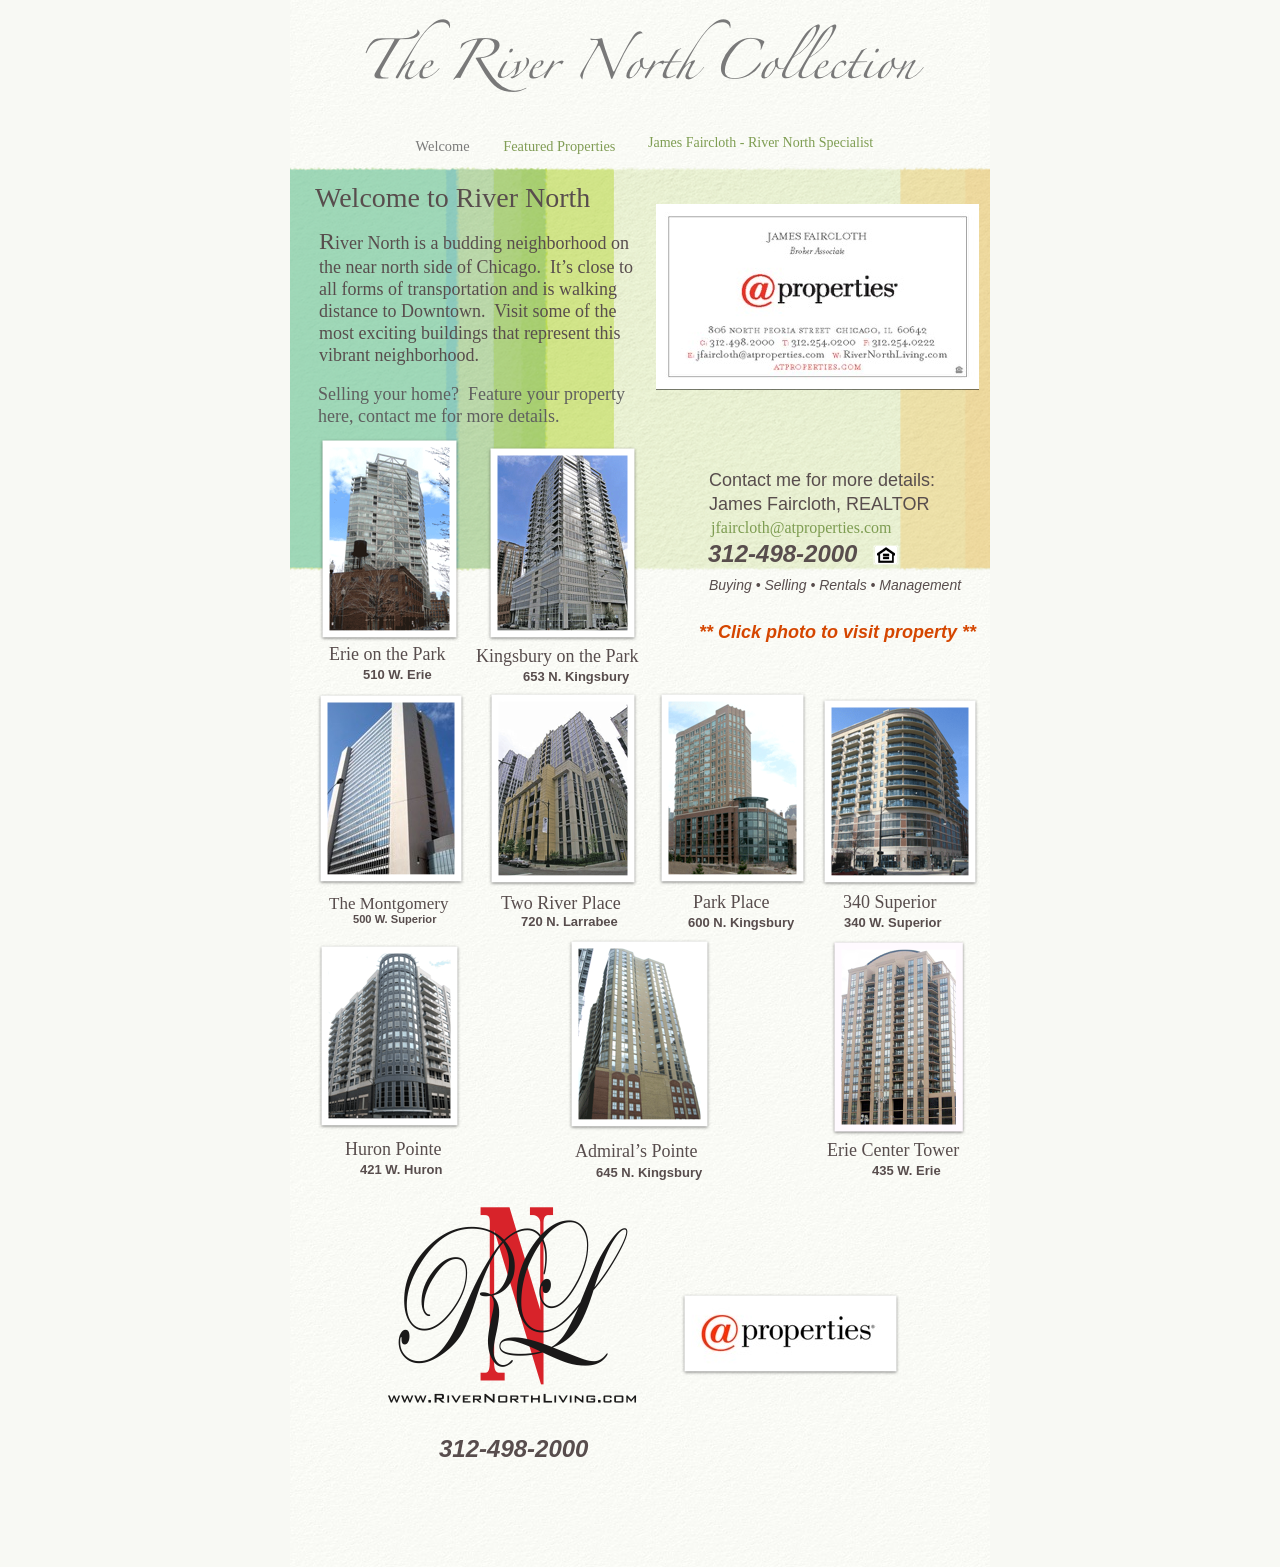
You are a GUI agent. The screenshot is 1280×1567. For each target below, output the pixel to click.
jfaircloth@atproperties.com (801, 527)
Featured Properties (559, 146)
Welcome (445, 146)
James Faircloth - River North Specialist (760, 142)
